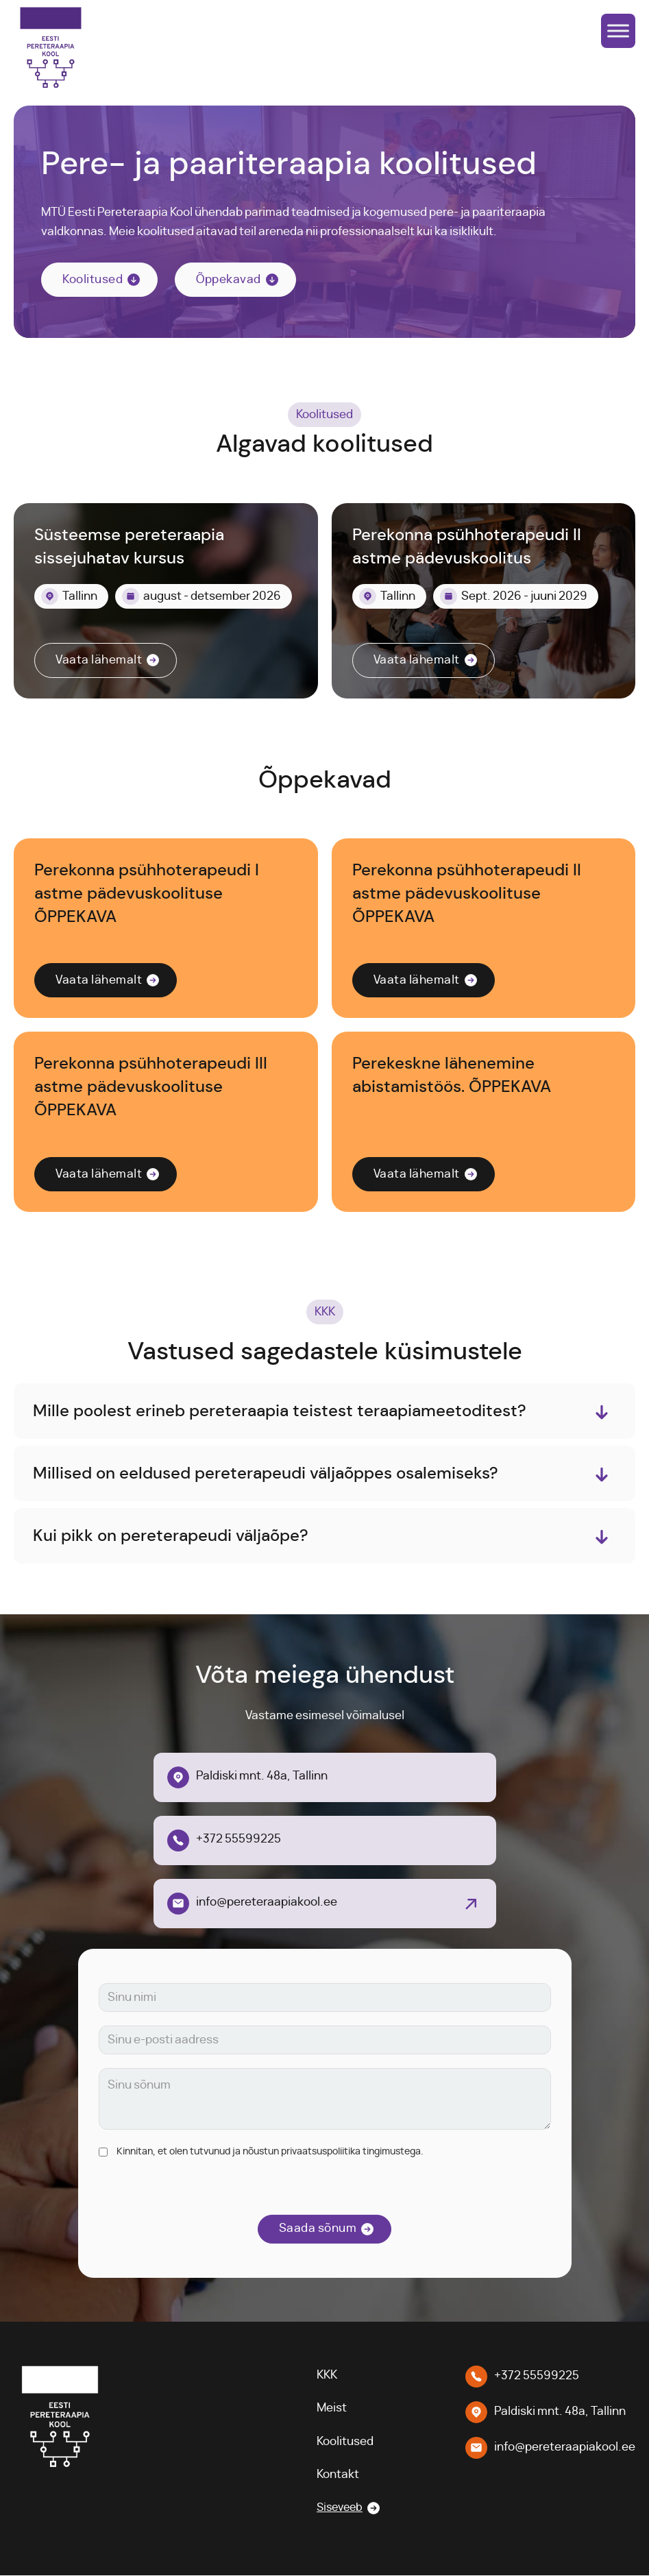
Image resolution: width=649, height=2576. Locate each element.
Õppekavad (228, 279)
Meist (328, 2408)
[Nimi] (325, 1998)
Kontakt (334, 2475)
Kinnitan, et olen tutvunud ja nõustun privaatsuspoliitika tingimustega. (270, 2152)
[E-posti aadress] (325, 2040)
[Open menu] (618, 31)
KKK (323, 2375)
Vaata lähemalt (99, 660)
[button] (324, 1411)
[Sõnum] (325, 2099)
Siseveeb (338, 2508)
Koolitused (92, 279)
